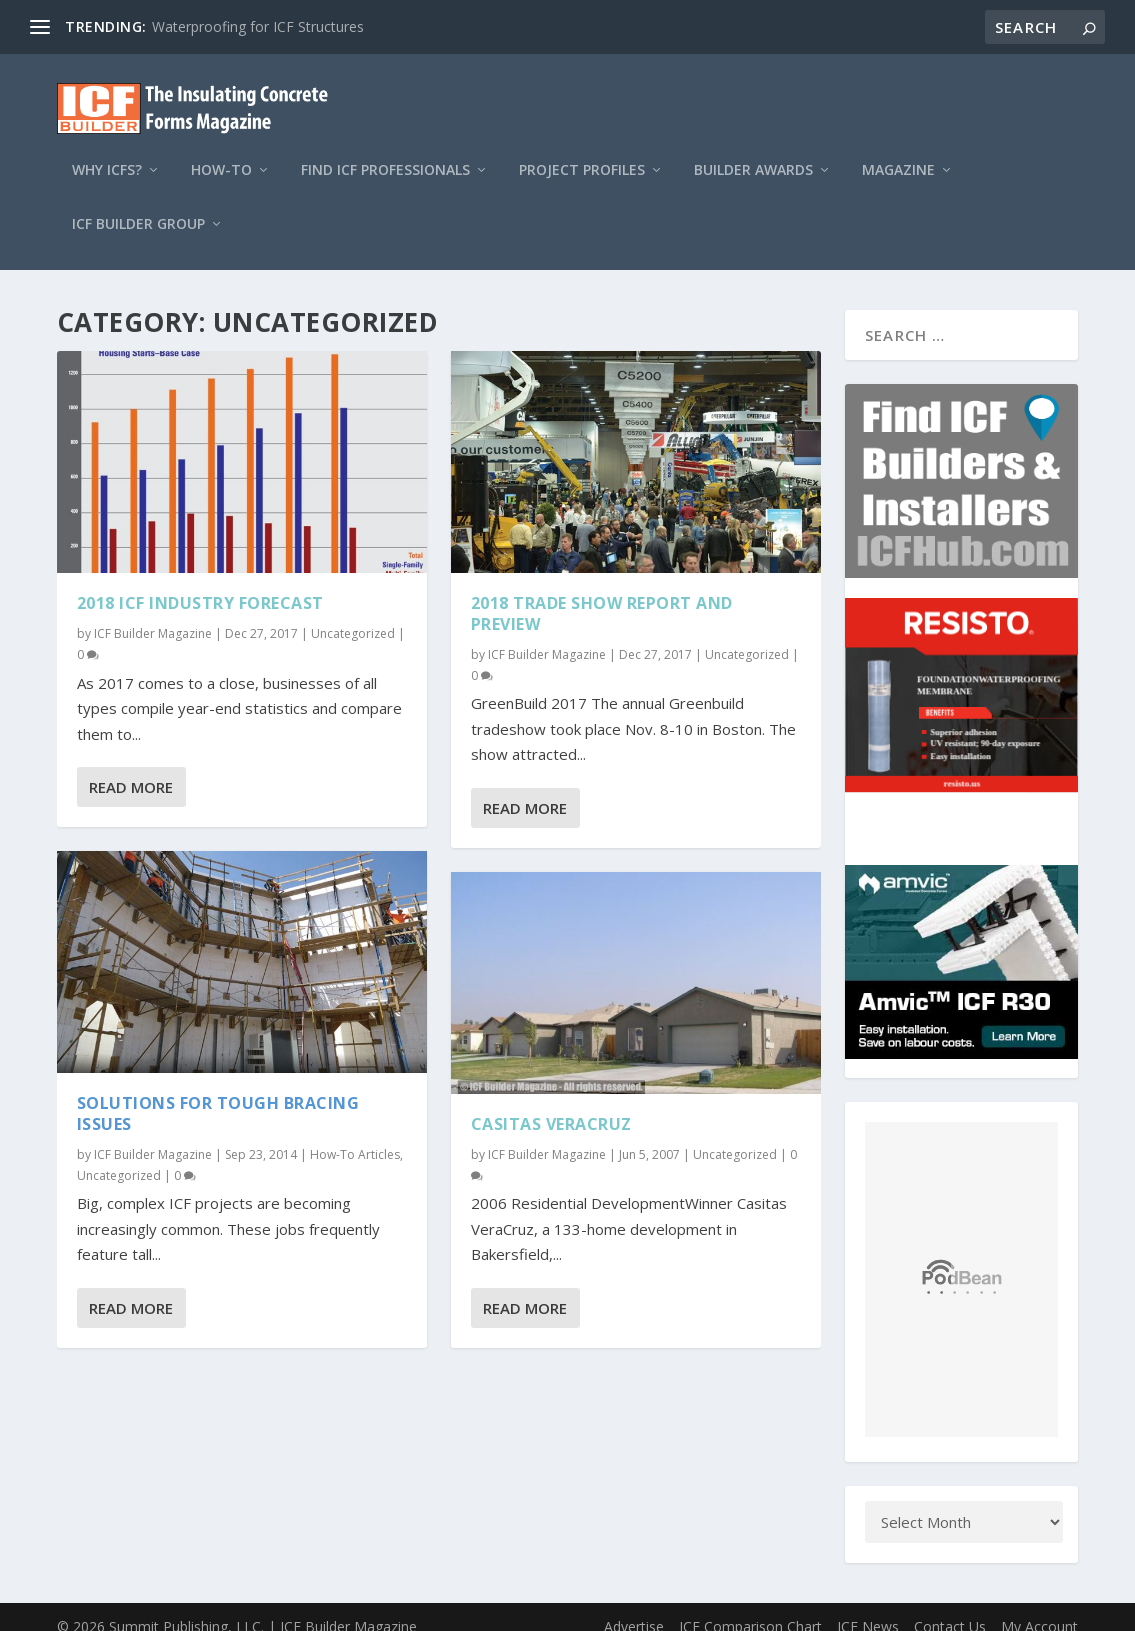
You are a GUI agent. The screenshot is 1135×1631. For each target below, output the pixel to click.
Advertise (634, 1607)
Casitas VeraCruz (551, 1106)
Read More (131, 769)
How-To (221, 152)
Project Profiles (582, 152)
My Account (1039, 1607)
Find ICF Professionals (385, 152)
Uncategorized (353, 615)
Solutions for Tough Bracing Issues (218, 1095)
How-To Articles (355, 1136)
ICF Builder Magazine (153, 615)
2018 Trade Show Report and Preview (602, 595)
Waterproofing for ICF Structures (258, 26)
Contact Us (950, 1607)
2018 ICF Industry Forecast (200, 585)
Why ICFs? (107, 152)
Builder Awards (753, 152)
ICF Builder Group (138, 206)
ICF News (868, 1607)
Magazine (898, 152)
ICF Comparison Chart (750, 1607)
